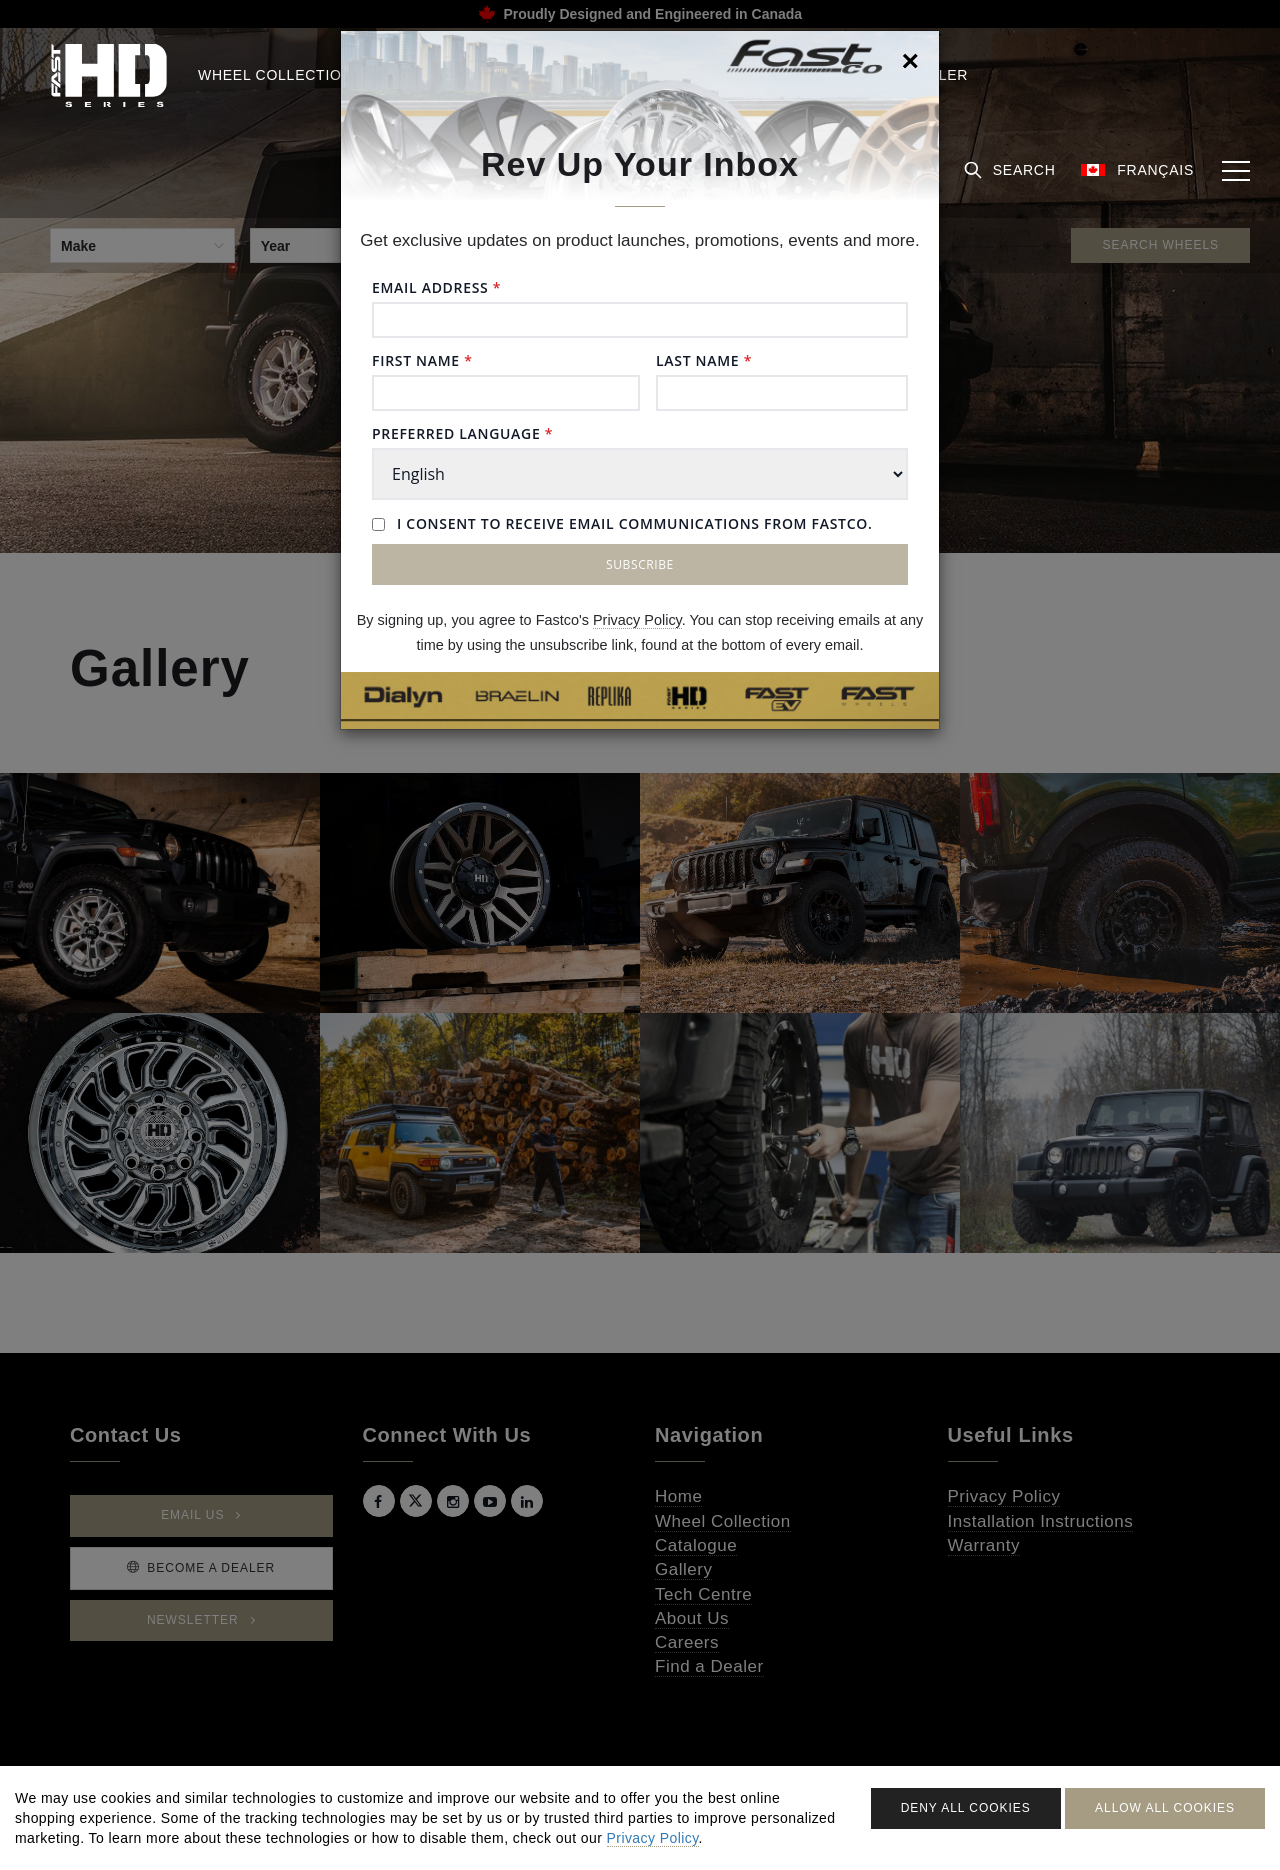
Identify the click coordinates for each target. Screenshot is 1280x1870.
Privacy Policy (637, 620)
